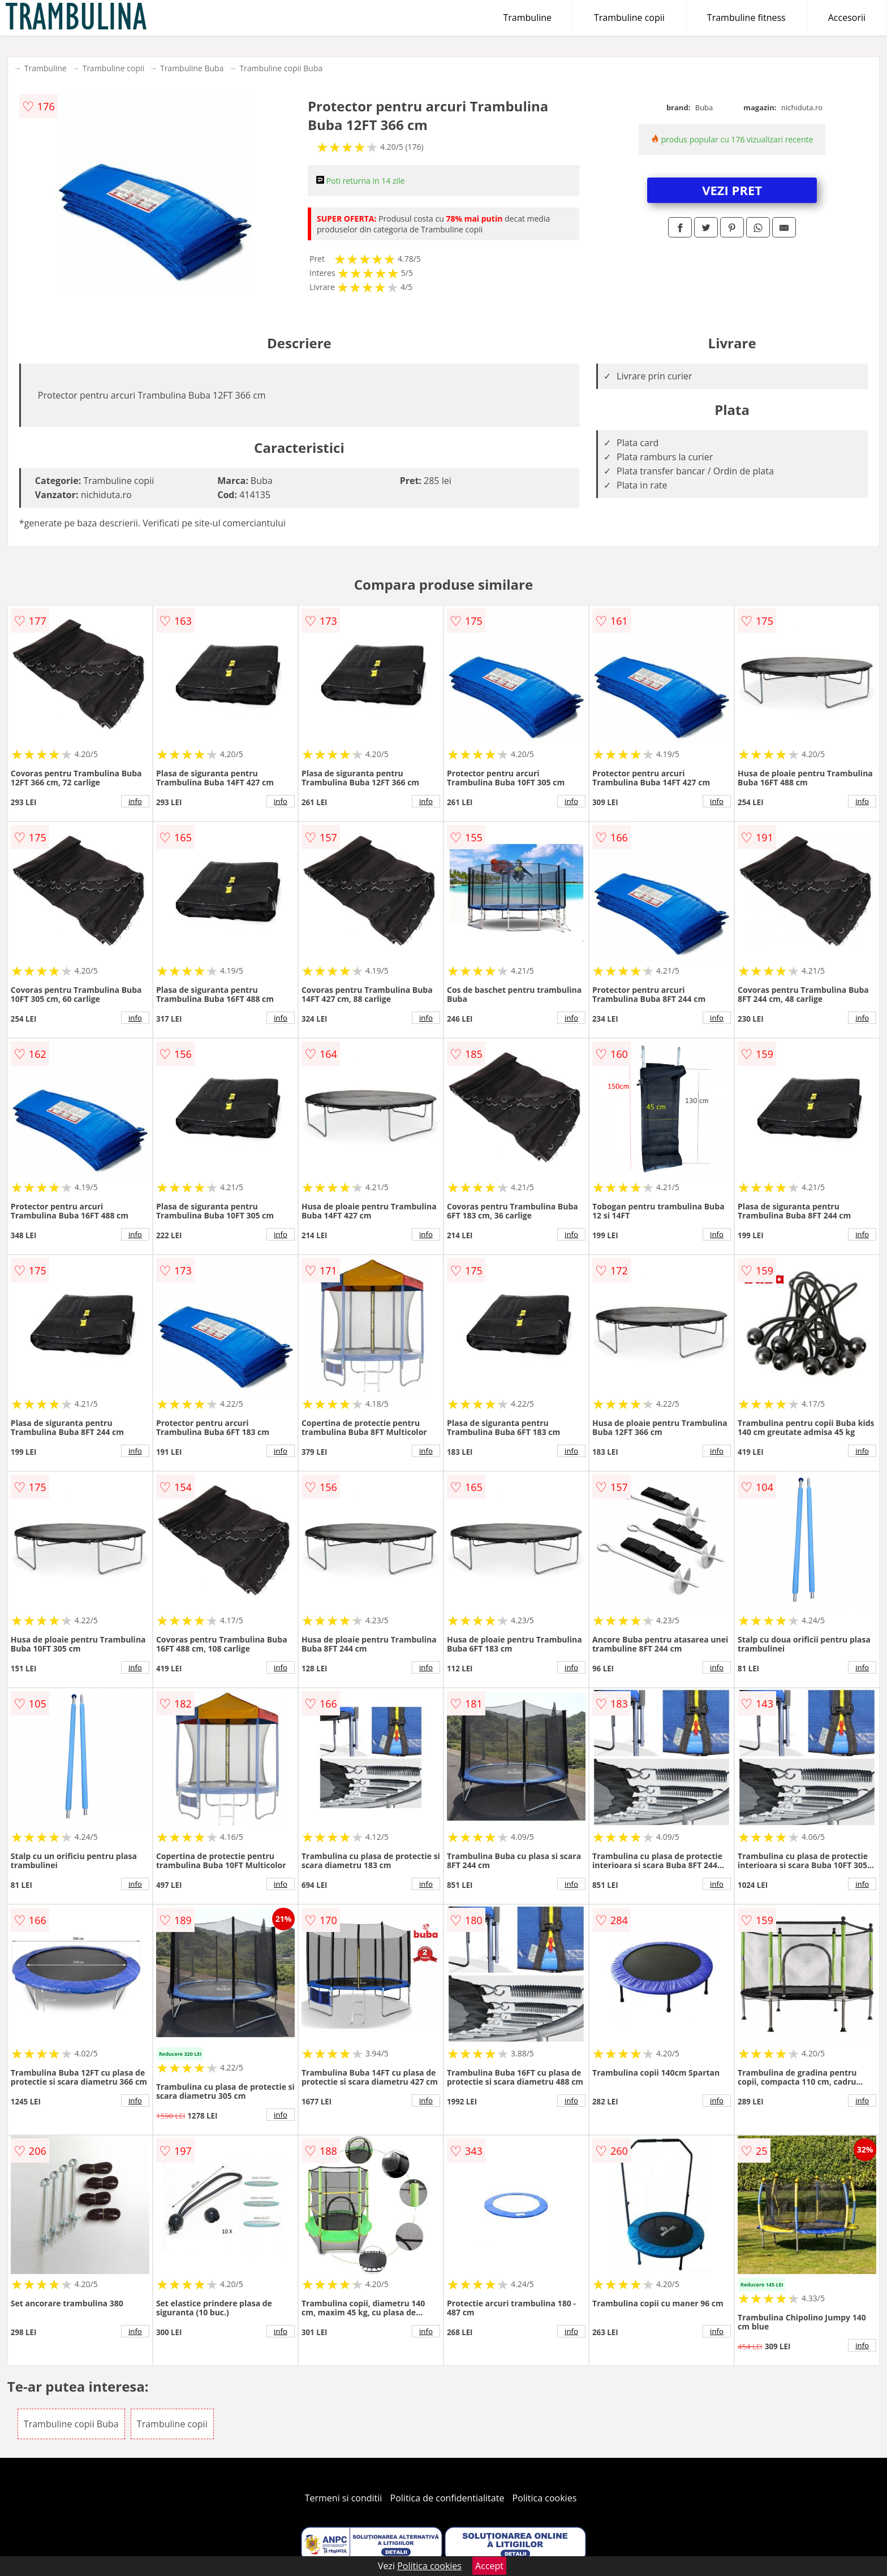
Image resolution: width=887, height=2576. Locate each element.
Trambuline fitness (746, 17)
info (135, 801)
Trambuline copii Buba (280, 68)
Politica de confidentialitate (447, 2498)
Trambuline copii (629, 17)
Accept (489, 2566)
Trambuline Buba (191, 68)
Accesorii (847, 17)
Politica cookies (545, 2498)
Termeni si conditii (343, 2498)
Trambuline (527, 17)
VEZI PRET (732, 189)
